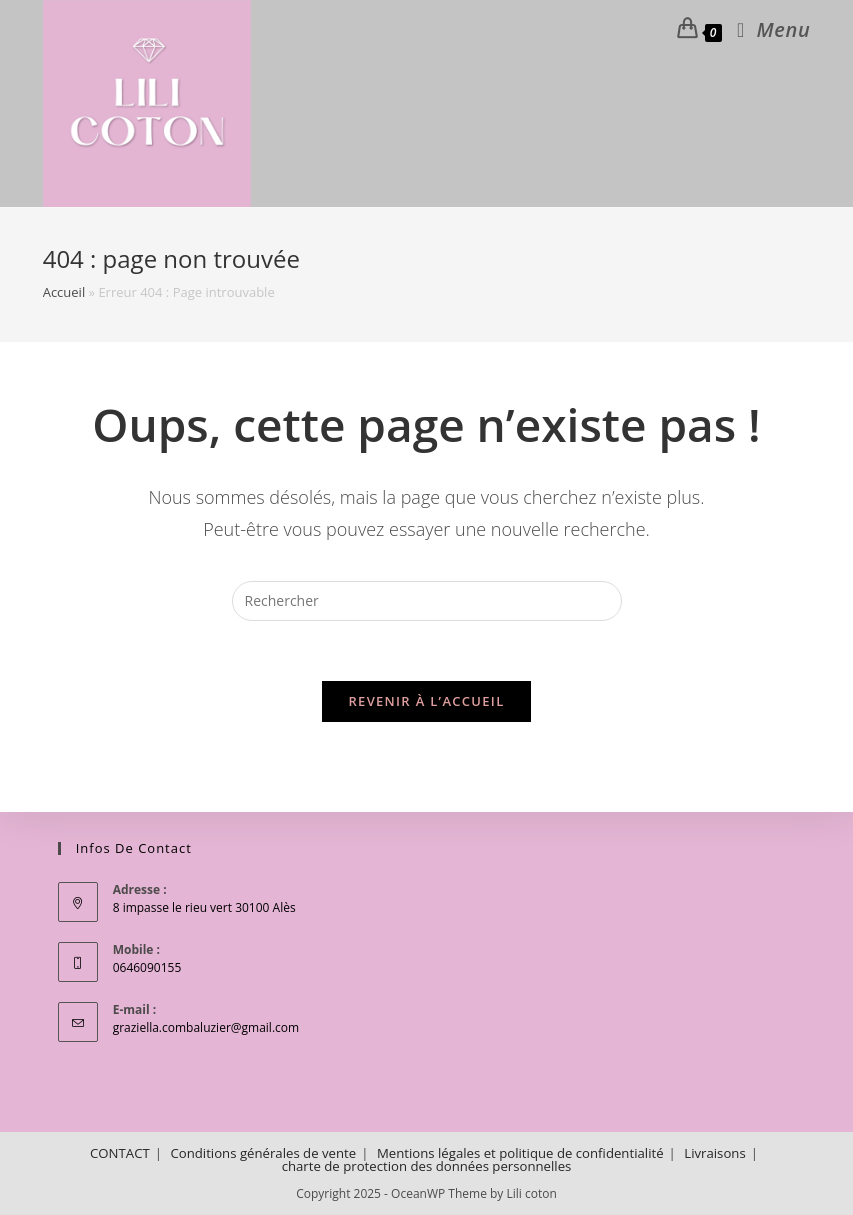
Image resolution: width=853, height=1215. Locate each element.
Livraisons (714, 1153)
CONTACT (120, 1153)
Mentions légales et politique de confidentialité (520, 1153)
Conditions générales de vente (263, 1153)
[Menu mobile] (766, 30)
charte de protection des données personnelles (427, 1166)
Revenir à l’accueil (426, 701)
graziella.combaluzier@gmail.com (206, 1027)
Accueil (64, 292)
